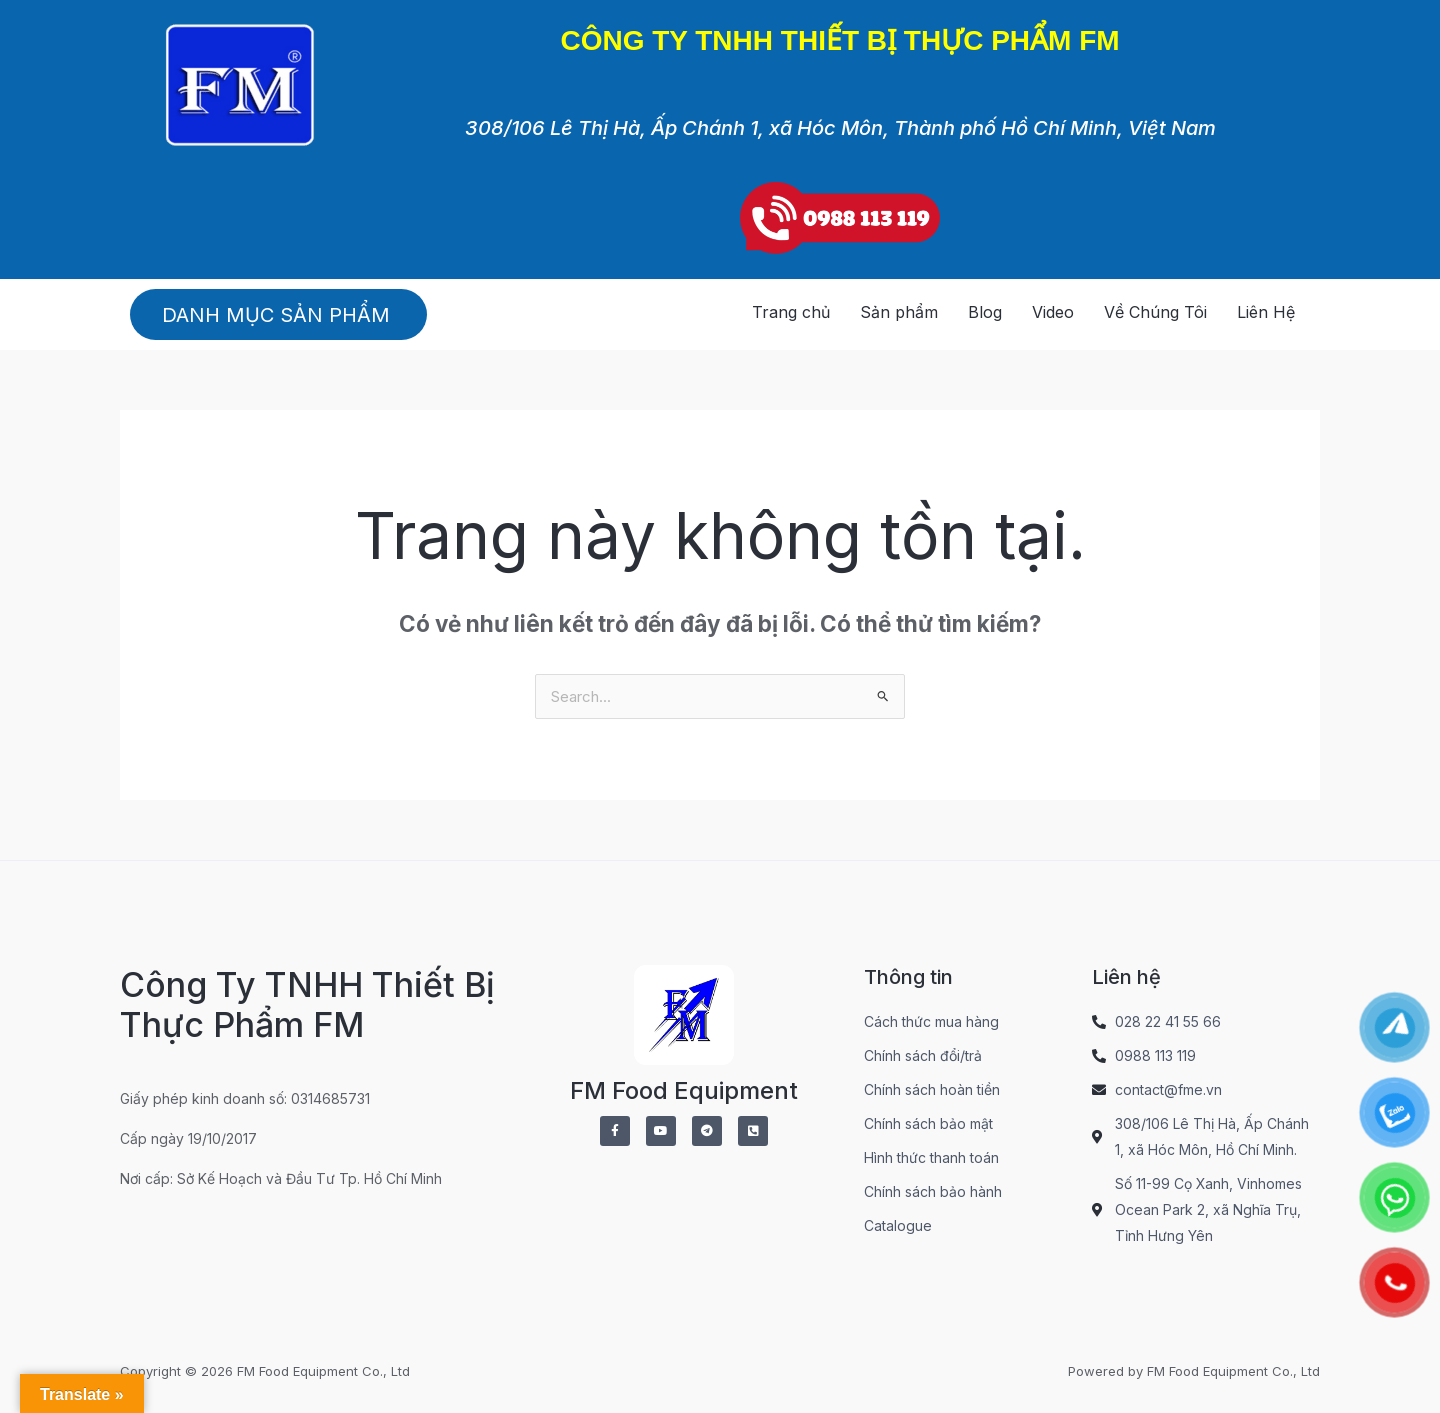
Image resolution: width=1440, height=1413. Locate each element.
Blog (985, 312)
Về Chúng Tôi (1155, 312)
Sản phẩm (899, 312)
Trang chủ (791, 312)
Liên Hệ (1266, 312)
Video (1053, 312)
